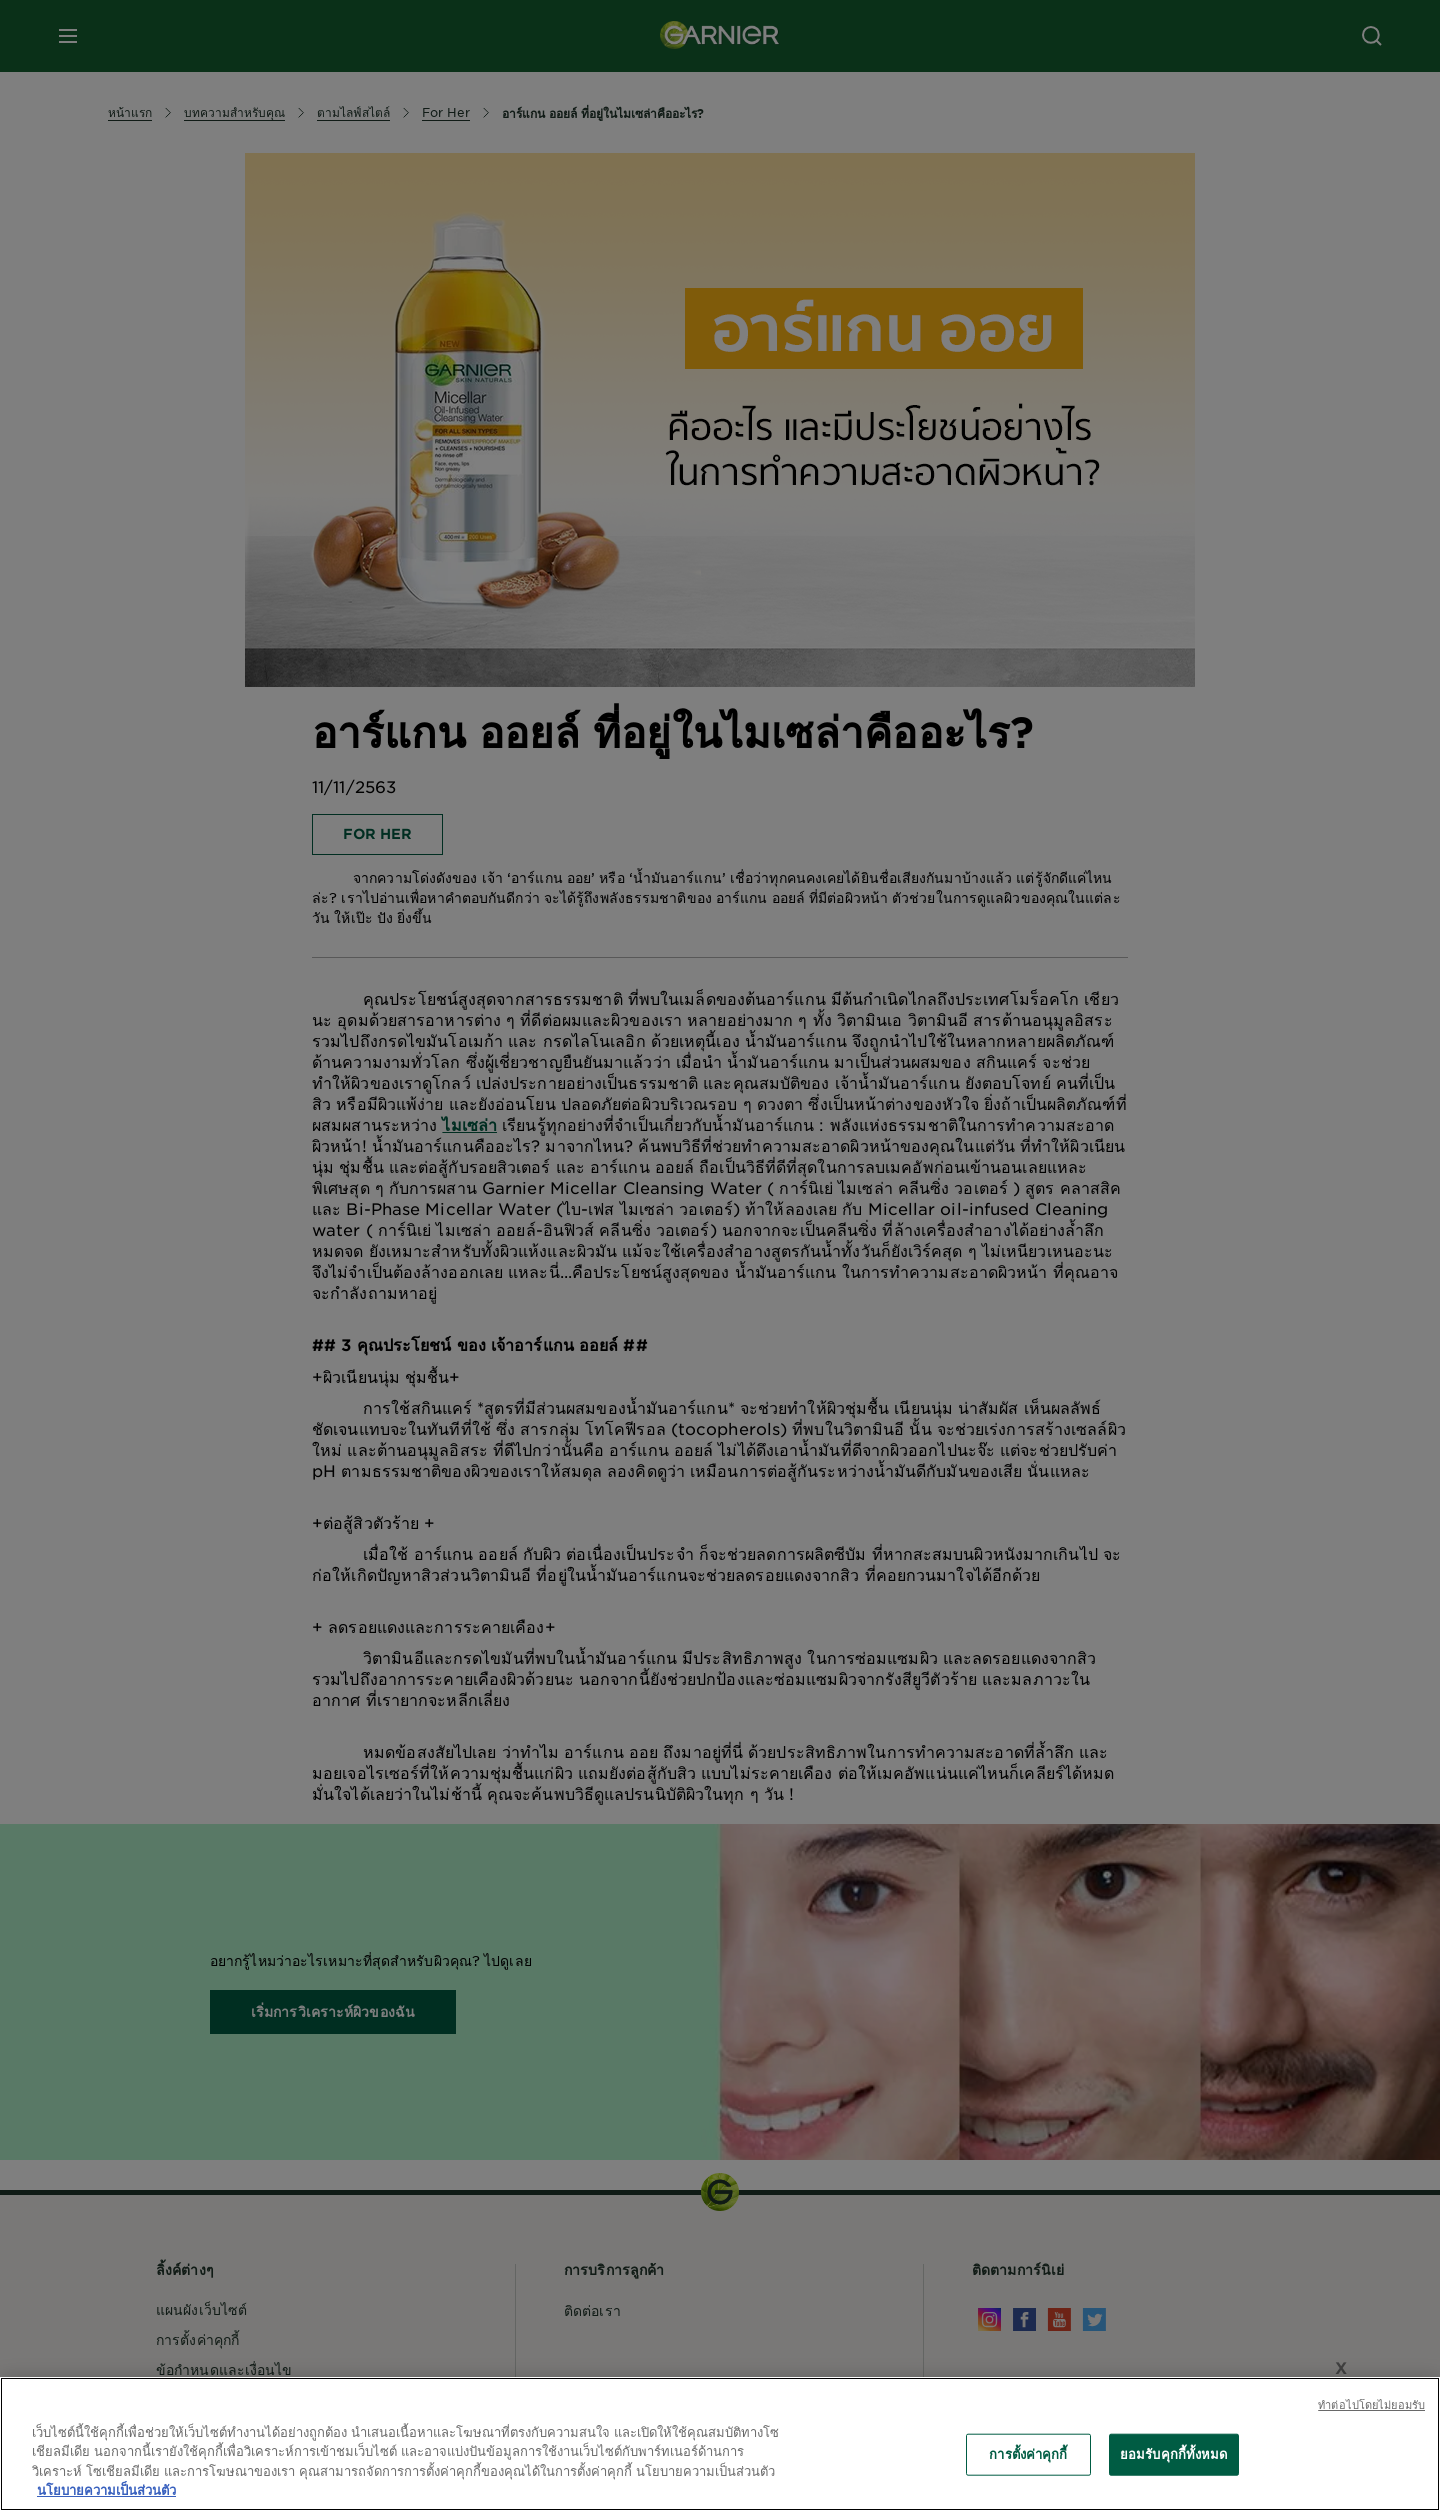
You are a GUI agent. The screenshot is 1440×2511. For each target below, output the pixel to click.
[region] (720, 2444)
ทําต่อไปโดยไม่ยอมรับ (1371, 2404)
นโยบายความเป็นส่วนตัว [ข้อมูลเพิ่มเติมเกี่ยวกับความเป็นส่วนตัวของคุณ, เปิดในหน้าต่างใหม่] (106, 2490)
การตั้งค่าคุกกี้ (1028, 2454)
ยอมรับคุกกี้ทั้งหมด (1174, 2454)
